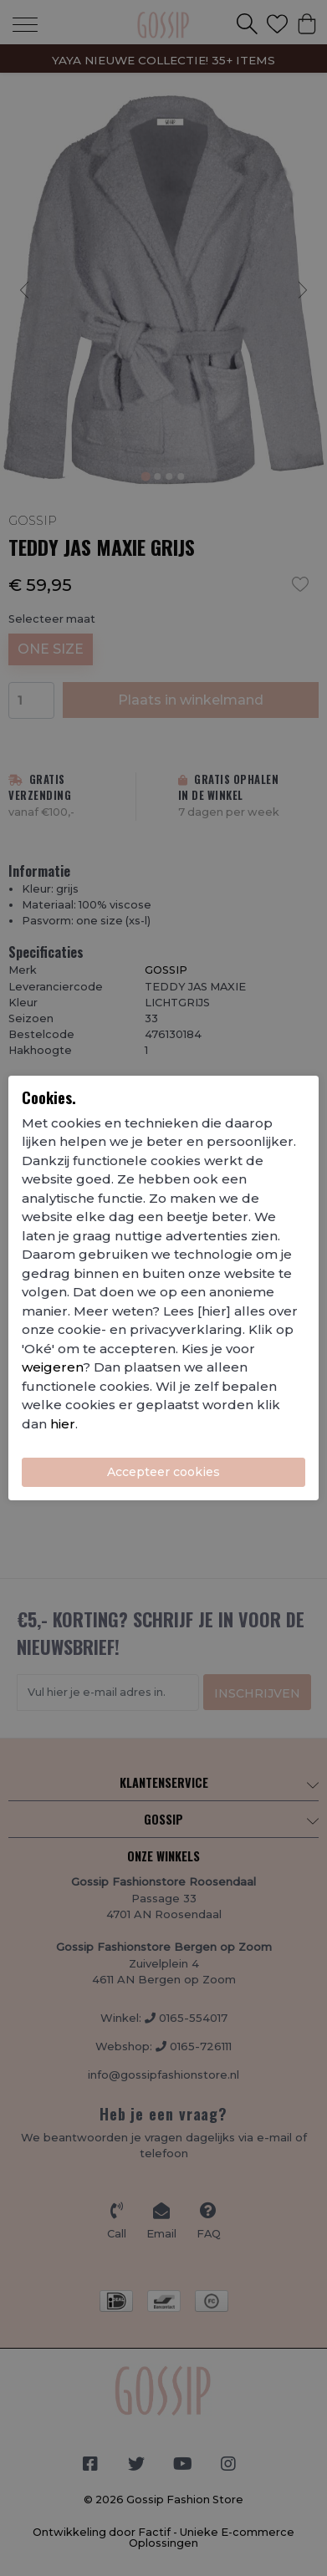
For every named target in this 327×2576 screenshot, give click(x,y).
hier (62, 1424)
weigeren (52, 1367)
